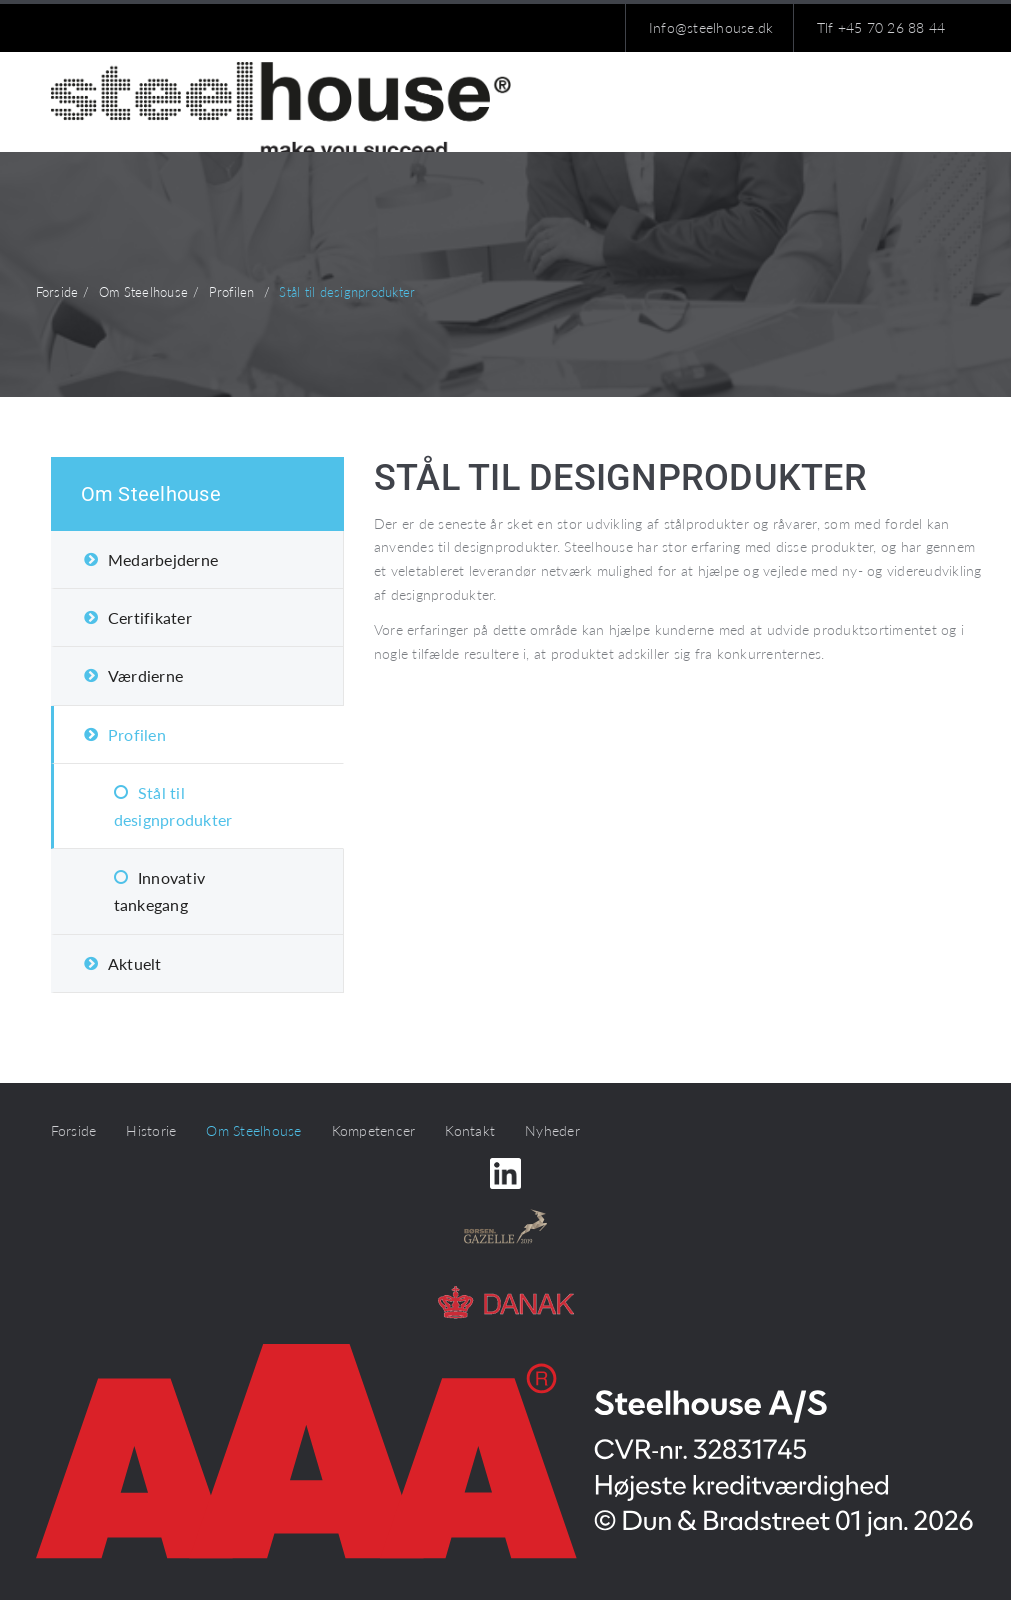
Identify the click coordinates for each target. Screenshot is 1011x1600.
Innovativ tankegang (160, 891)
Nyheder (552, 1130)
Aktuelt (135, 963)
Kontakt (470, 1130)
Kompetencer (374, 1130)
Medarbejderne (163, 559)
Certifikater (150, 617)
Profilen (137, 734)
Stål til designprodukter (173, 806)
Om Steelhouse (151, 494)
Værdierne (145, 675)
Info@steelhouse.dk (711, 27)
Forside (74, 1130)
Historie (151, 1130)
